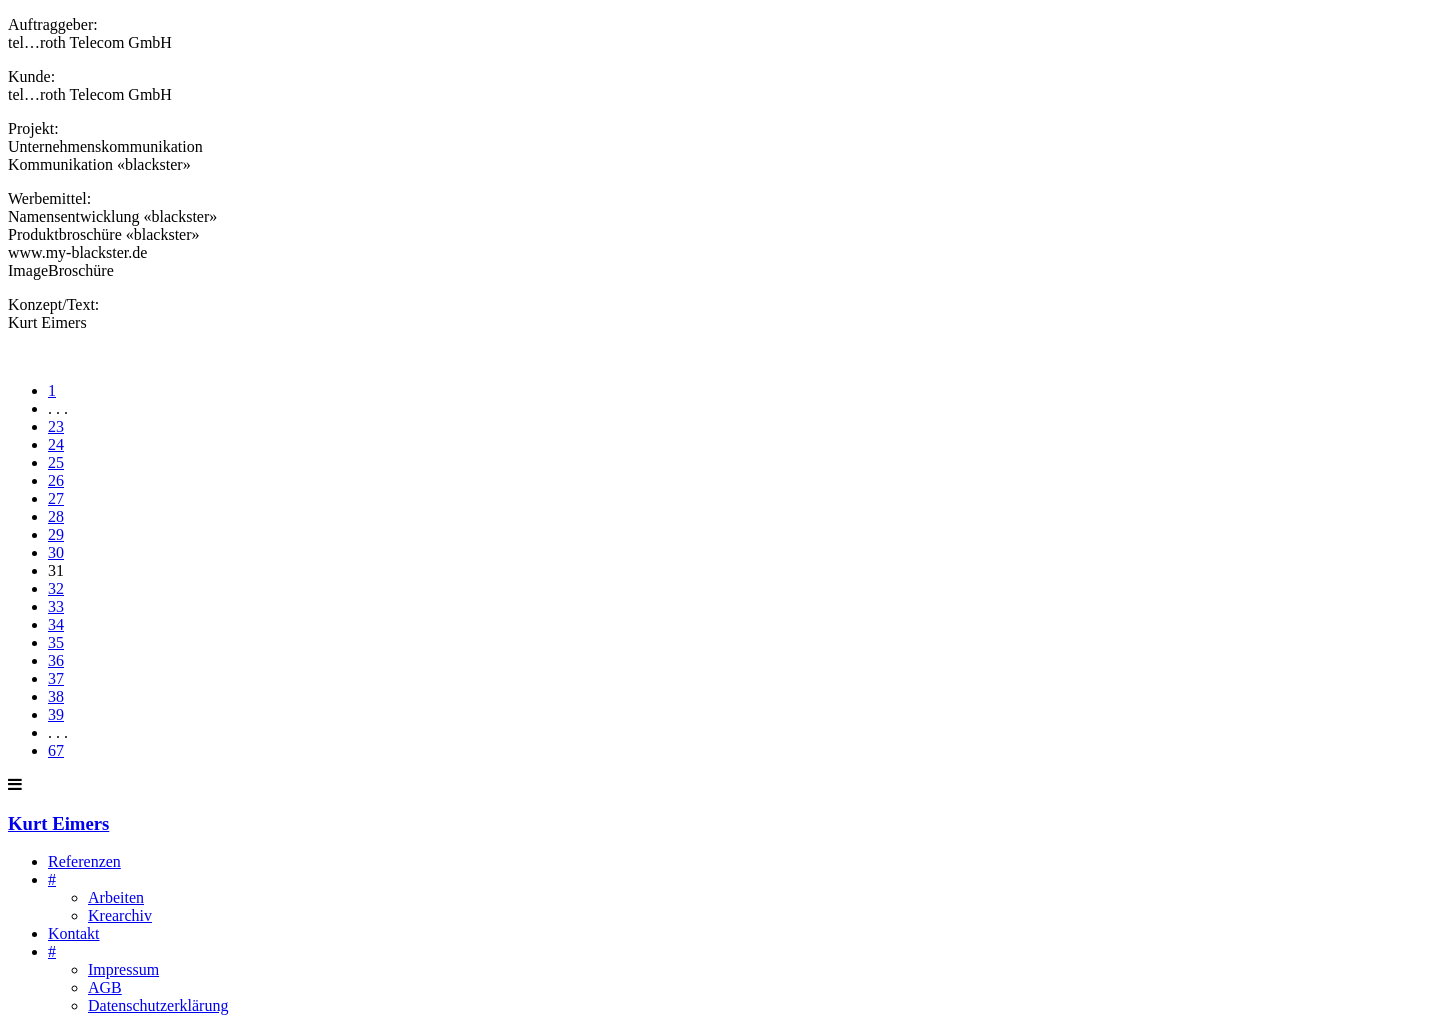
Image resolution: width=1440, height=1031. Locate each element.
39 (56, 714)
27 (56, 498)
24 (56, 444)
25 (56, 462)
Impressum (123, 969)
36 (56, 660)
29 (56, 534)
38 (56, 696)
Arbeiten (116, 897)
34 (56, 624)
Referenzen (84, 861)
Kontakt (74, 933)
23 (56, 426)
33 (56, 606)
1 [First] (52, 390)
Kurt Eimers (58, 823)
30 (56, 552)
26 (56, 480)
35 (56, 642)
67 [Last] (56, 750)
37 (56, 678)
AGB (105, 987)
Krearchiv (120, 915)
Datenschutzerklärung (158, 1005)
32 (56, 588)
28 (56, 516)
